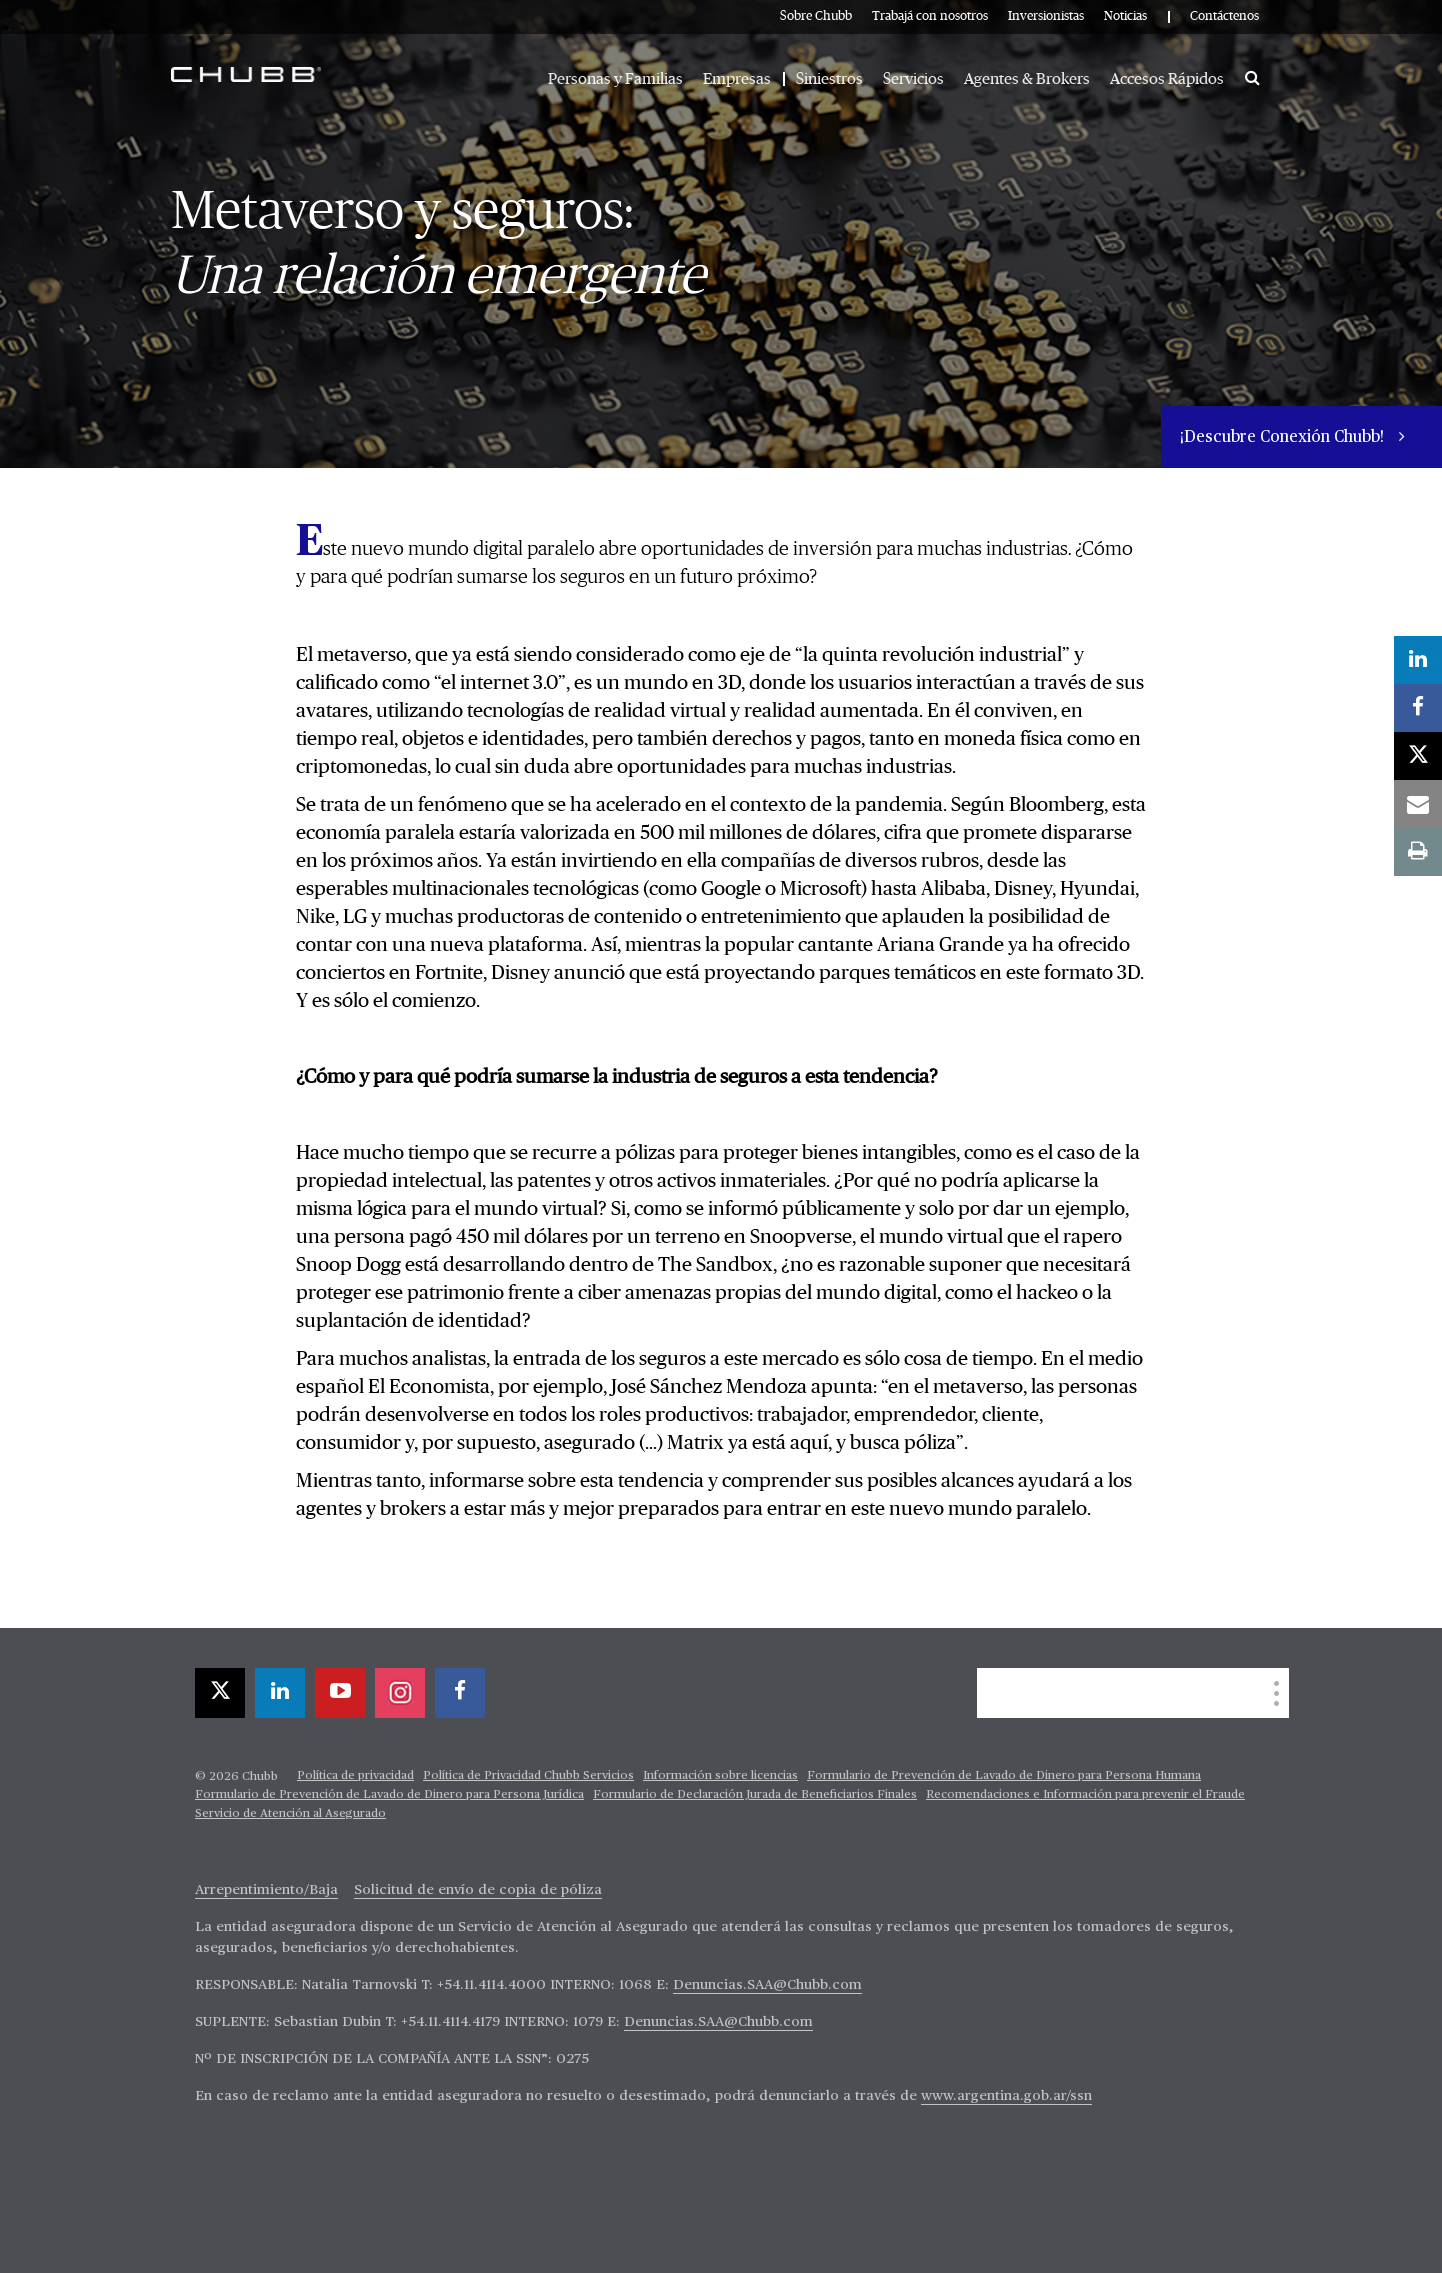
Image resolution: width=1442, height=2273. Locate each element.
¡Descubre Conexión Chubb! (1284, 438)
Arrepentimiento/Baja (266, 1890)
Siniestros (829, 79)
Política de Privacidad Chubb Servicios (528, 1776)
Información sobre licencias (720, 1776)
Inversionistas (1046, 16)
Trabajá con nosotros (930, 16)
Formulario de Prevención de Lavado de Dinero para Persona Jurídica (389, 1795)
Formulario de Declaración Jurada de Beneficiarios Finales (755, 1795)
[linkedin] (280, 1693)
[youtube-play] (340, 1693)
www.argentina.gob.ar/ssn (1006, 2096)
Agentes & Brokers (1027, 79)
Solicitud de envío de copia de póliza (478, 1890)
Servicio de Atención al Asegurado (290, 1814)
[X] (220, 1693)
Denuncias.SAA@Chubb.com (767, 1985)
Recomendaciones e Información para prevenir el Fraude (1085, 1795)
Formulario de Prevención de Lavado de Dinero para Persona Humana (1004, 1776)
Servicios (913, 79)
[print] (1418, 852)
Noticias (1125, 16)
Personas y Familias (615, 79)
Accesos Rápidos (1167, 79)
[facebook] (460, 1693)
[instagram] (400, 1693)
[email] (1418, 804)
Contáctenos (1224, 16)
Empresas (737, 79)
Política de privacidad (355, 1776)
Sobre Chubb (816, 16)
